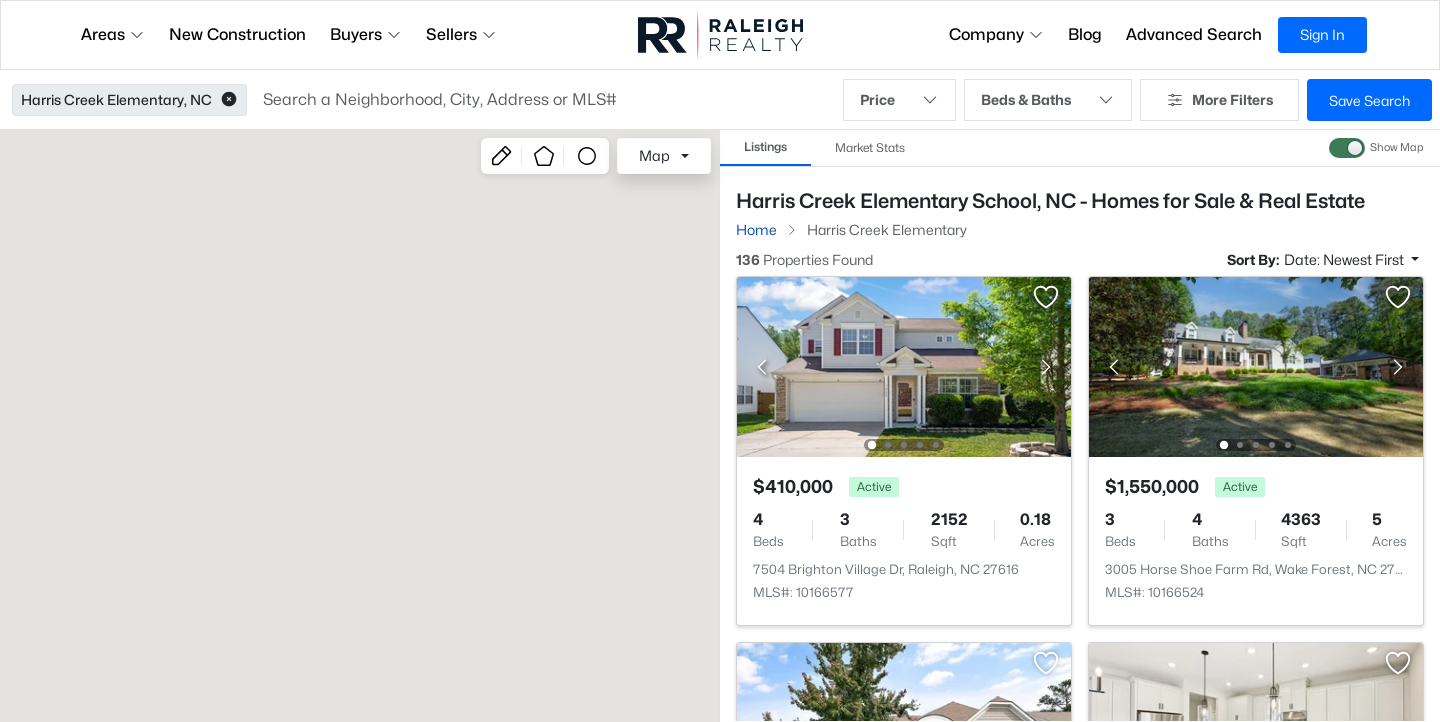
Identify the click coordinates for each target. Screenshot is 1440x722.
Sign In (1322, 34)
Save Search (1369, 100)
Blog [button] (1085, 34)
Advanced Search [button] (1194, 34)
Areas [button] (113, 34)
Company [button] (996, 34)
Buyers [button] (366, 34)
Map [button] (654, 155)
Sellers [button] (461, 34)
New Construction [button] (237, 34)
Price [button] (899, 100)
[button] (229, 100)
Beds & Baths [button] (1048, 100)
